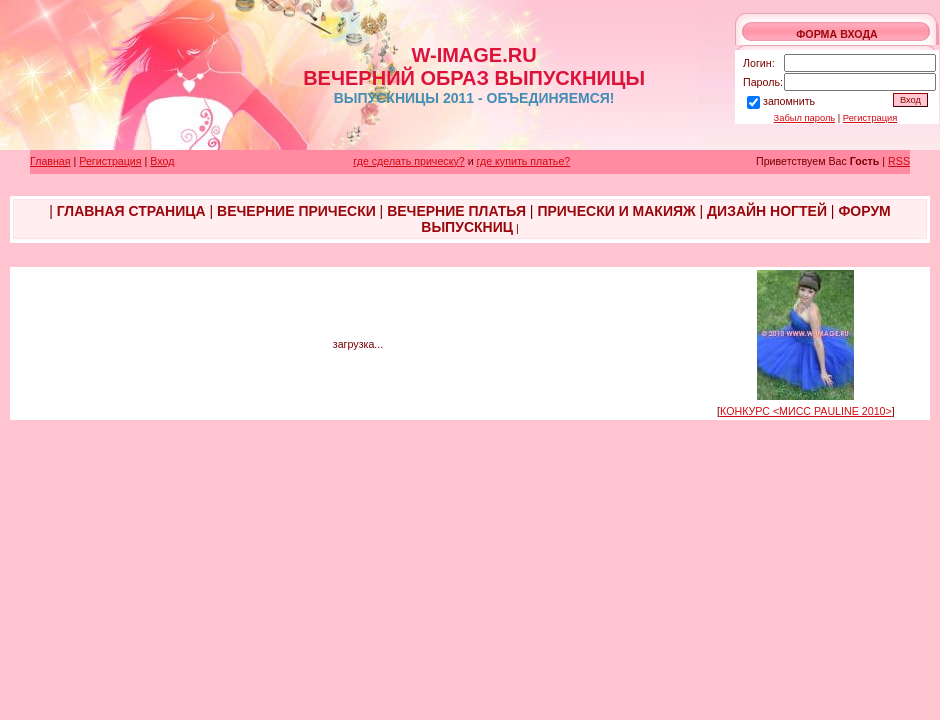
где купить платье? (524, 161)
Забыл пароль (805, 118)
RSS (899, 161)
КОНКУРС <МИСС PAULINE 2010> (806, 411)
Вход (162, 161)
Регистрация (870, 118)
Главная (50, 161)
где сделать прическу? (408, 161)
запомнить (789, 101)
